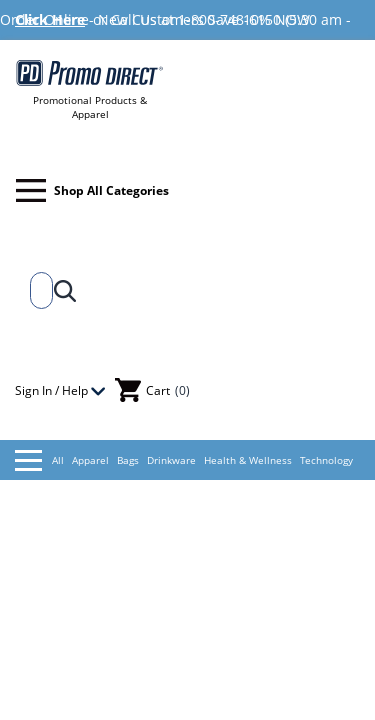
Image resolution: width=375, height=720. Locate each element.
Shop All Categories (92, 190)
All (39, 460)
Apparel (90, 460)
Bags (128, 460)
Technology (326, 460)
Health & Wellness (248, 460)
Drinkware (171, 460)
